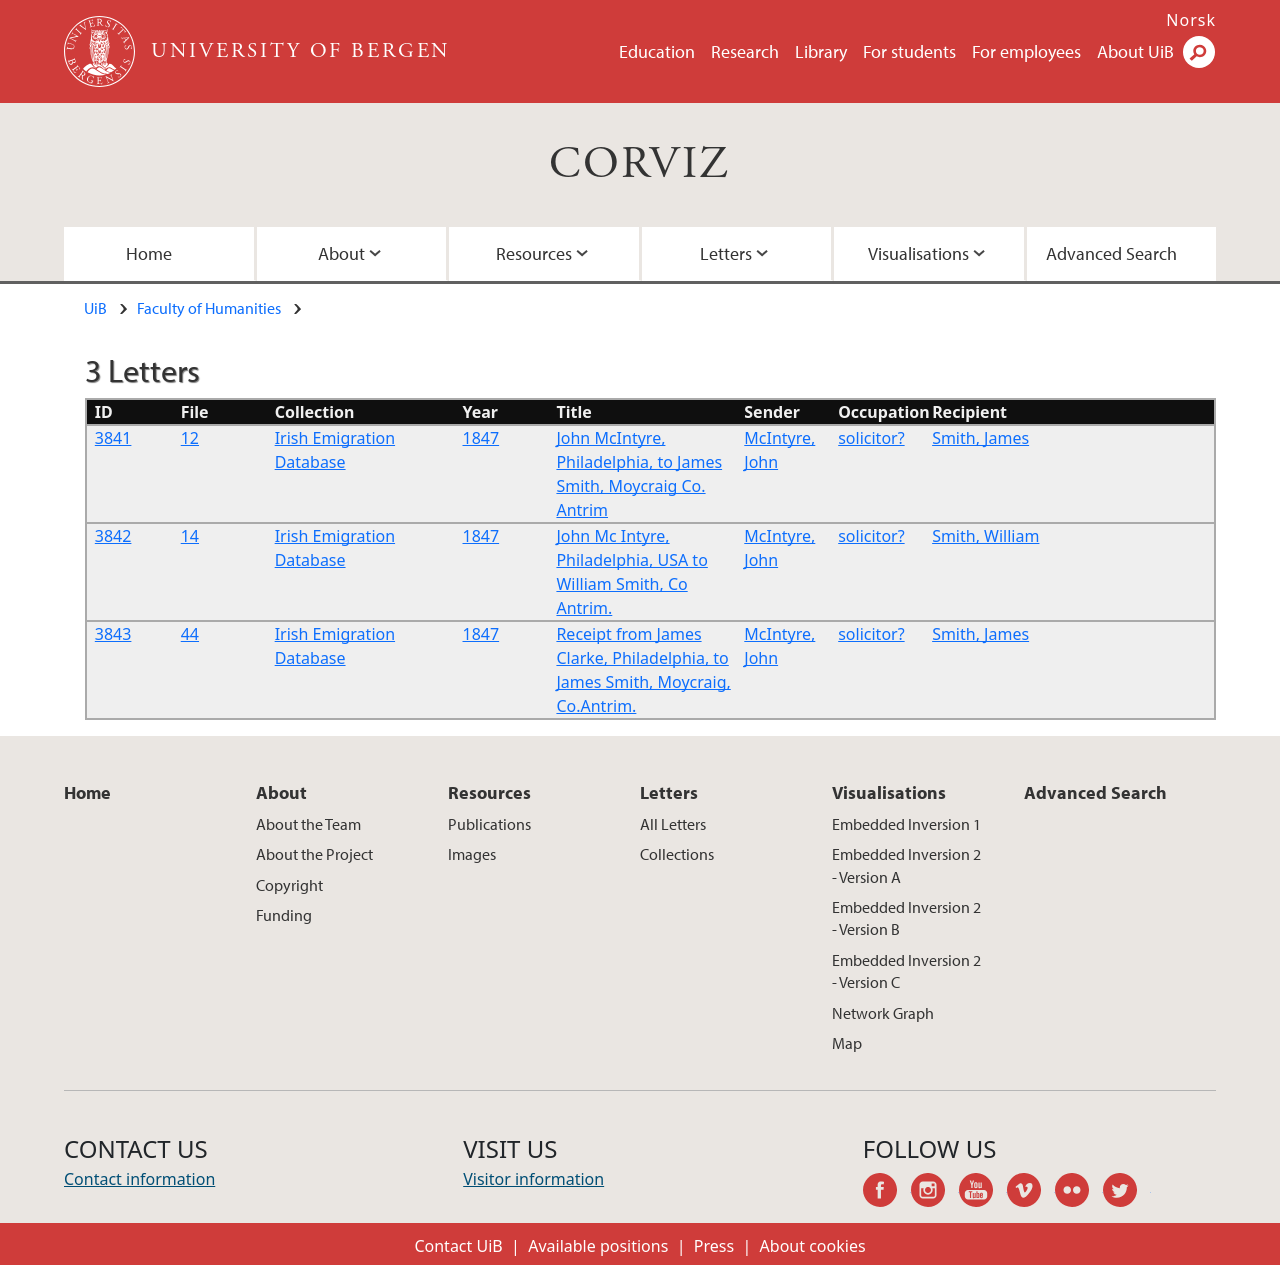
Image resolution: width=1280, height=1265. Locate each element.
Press (714, 1246)
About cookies (813, 1246)
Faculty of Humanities (209, 308)
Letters (726, 253)
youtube (983, 1193)
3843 (113, 634)
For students (909, 51)
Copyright (289, 885)
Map (847, 1043)
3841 (113, 438)
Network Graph (883, 1013)
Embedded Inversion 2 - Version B (906, 918)
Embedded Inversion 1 (906, 824)
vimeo (1031, 1193)
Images (472, 854)
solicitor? (871, 438)
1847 (481, 438)
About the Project (314, 854)
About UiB (1135, 51)
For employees (1026, 51)
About (341, 253)
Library (821, 51)
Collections (677, 854)
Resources (534, 253)
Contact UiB (458, 1246)
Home (149, 253)
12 (190, 438)
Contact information (139, 1179)
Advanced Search (1111, 253)
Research (745, 51)
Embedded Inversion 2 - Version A (906, 865)
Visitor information (533, 1179)
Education (657, 51)
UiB (95, 308)
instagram (935, 1193)
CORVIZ (639, 164)
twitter (1127, 1193)
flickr (1079, 1193)
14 (190, 536)
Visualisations (918, 253)
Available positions (598, 1246)
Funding (284, 915)
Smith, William (985, 536)
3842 (113, 536)
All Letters (673, 824)
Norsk (1191, 20)
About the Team (308, 824)
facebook (887, 1193)
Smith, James (980, 438)
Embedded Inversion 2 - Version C (906, 971)
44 (190, 634)
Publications (489, 824)
